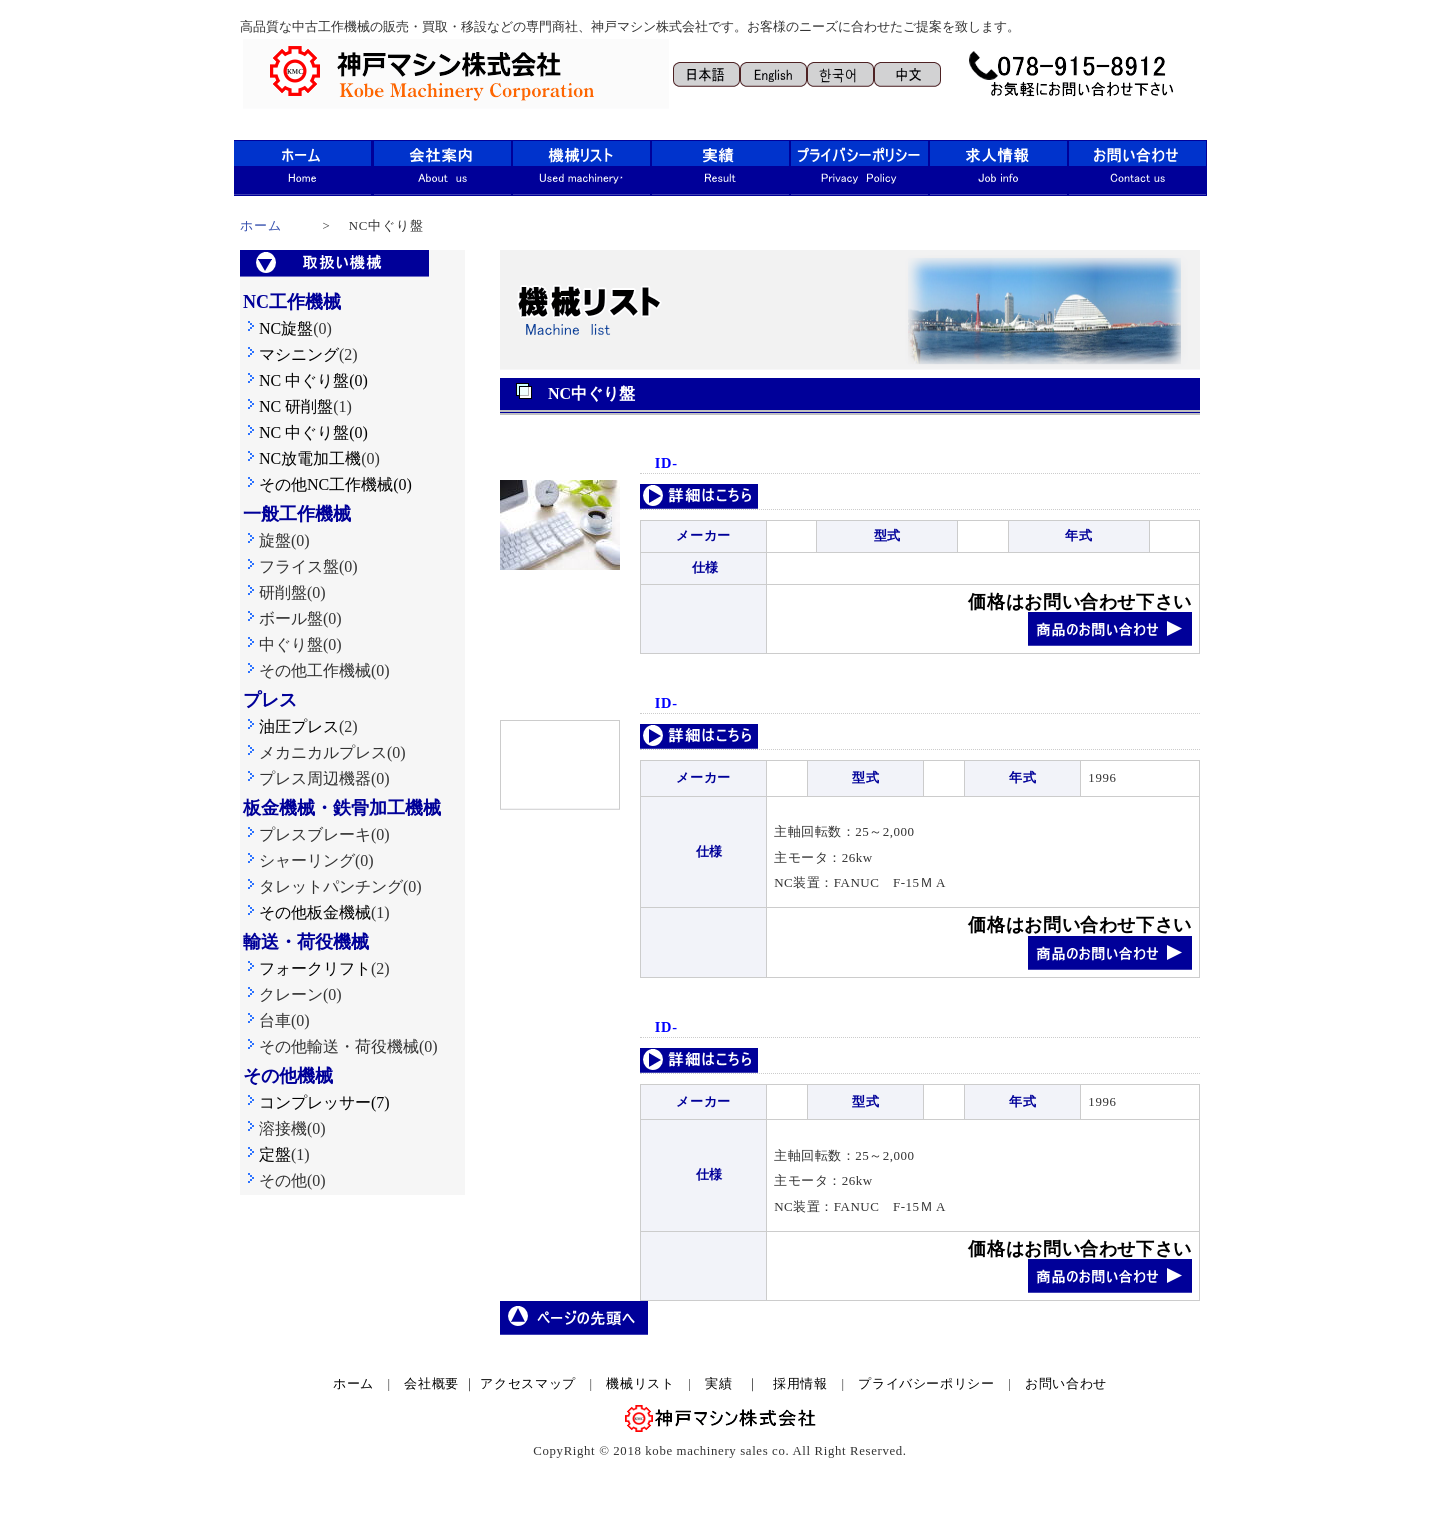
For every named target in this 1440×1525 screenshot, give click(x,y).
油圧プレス (291, 726)
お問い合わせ (1066, 1384)
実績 (718, 1384)
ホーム (261, 226)
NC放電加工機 (302, 458)
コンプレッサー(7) (316, 1102)
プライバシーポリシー (926, 1384)
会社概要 (431, 1384)
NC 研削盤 (288, 406)
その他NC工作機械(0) (327, 484)
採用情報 (800, 1384)
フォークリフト (307, 968)
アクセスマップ (527, 1384)
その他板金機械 (307, 912)
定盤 (267, 1154)
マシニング (291, 354)
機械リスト (647, 1384)
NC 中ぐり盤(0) (313, 380)
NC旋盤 (278, 328)
